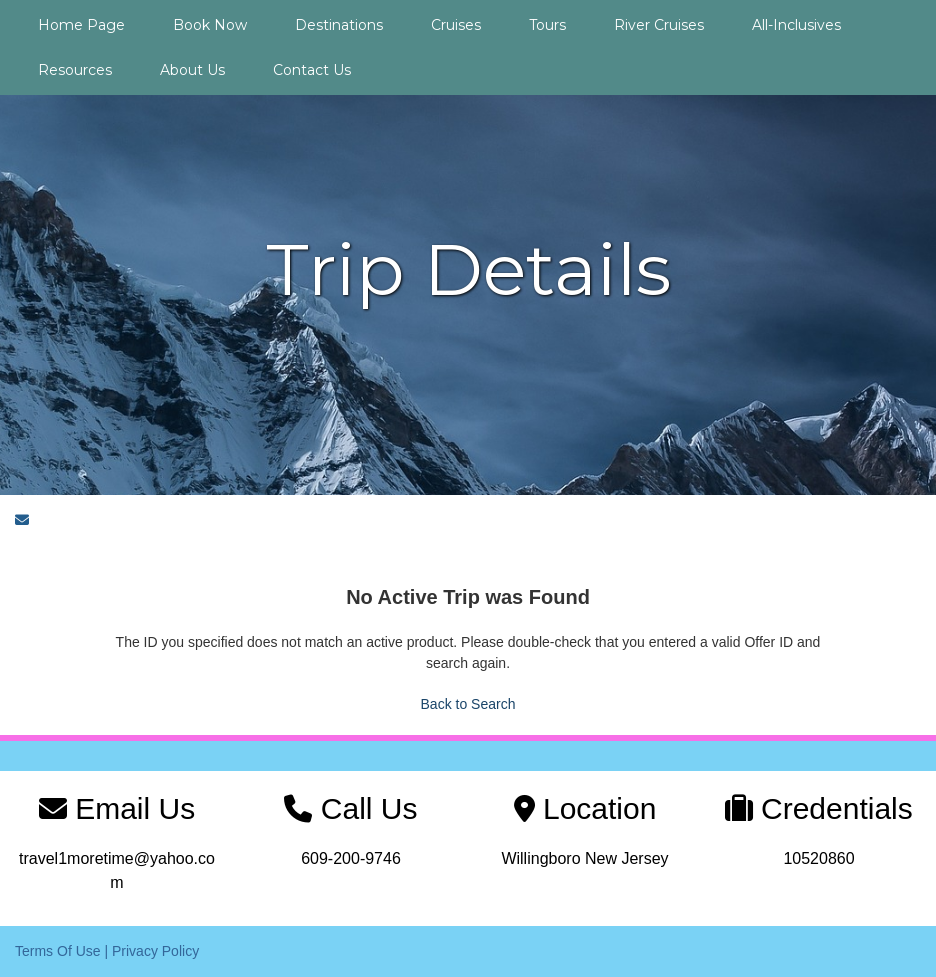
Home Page (81, 25)
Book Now (210, 25)
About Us (192, 70)
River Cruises (659, 25)
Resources (75, 70)
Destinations (339, 25)
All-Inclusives (796, 25)
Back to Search (468, 704)
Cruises (456, 25)
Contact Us (312, 70)
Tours (547, 25)
